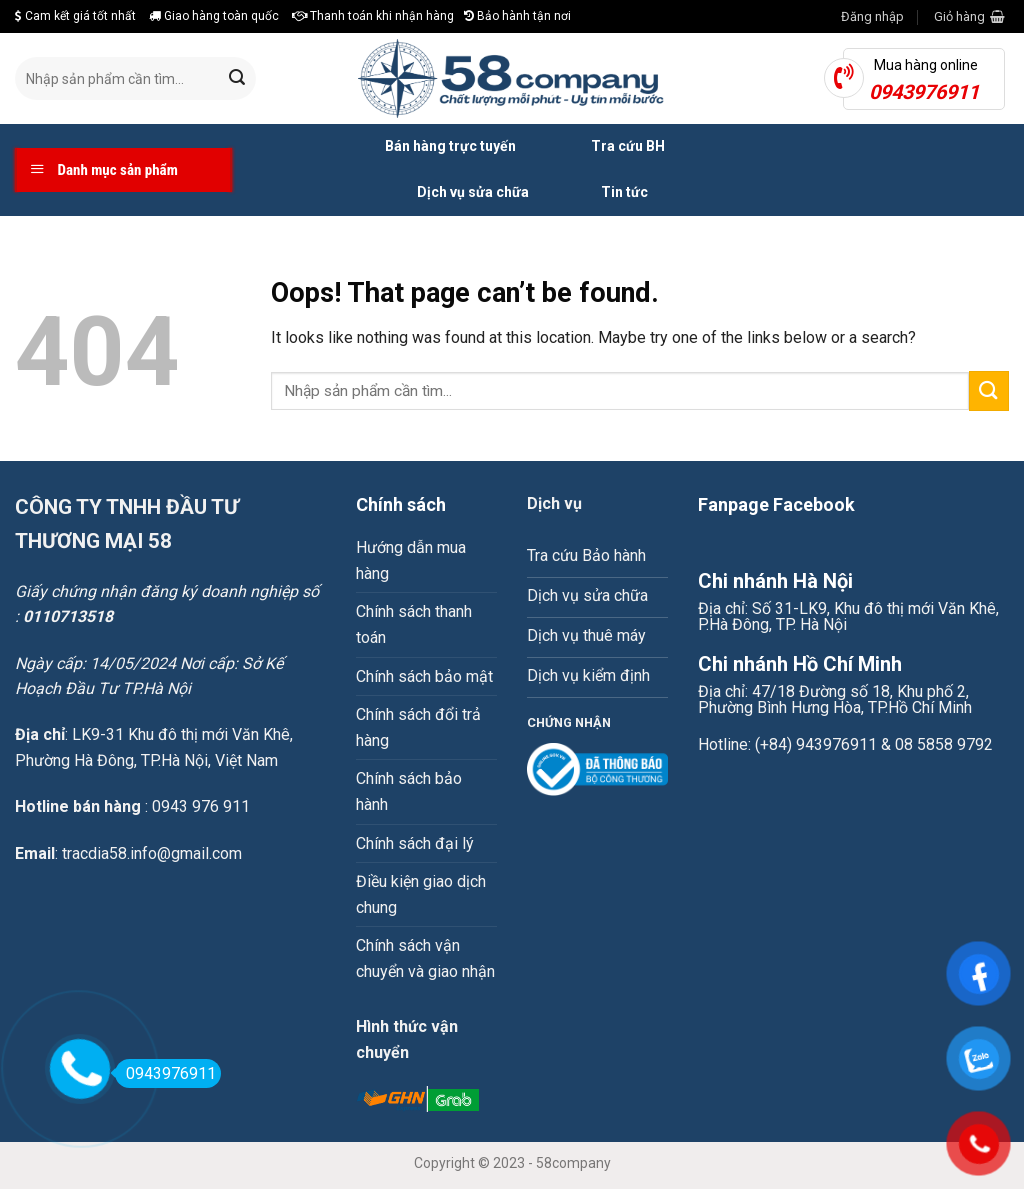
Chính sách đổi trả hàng (418, 727)
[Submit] (237, 79)
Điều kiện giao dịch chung (421, 894)
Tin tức (603, 193)
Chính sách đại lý (415, 843)
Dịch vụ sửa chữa (450, 193)
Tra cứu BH (605, 147)
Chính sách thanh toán (414, 624)
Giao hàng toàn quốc (214, 16)
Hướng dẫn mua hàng (411, 560)
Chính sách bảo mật (424, 676)
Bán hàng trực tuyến (428, 147)
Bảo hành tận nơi (517, 16)
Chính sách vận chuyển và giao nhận (425, 958)
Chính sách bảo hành (409, 791)
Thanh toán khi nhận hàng (373, 16)
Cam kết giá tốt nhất (75, 16)
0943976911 (165, 1073)
